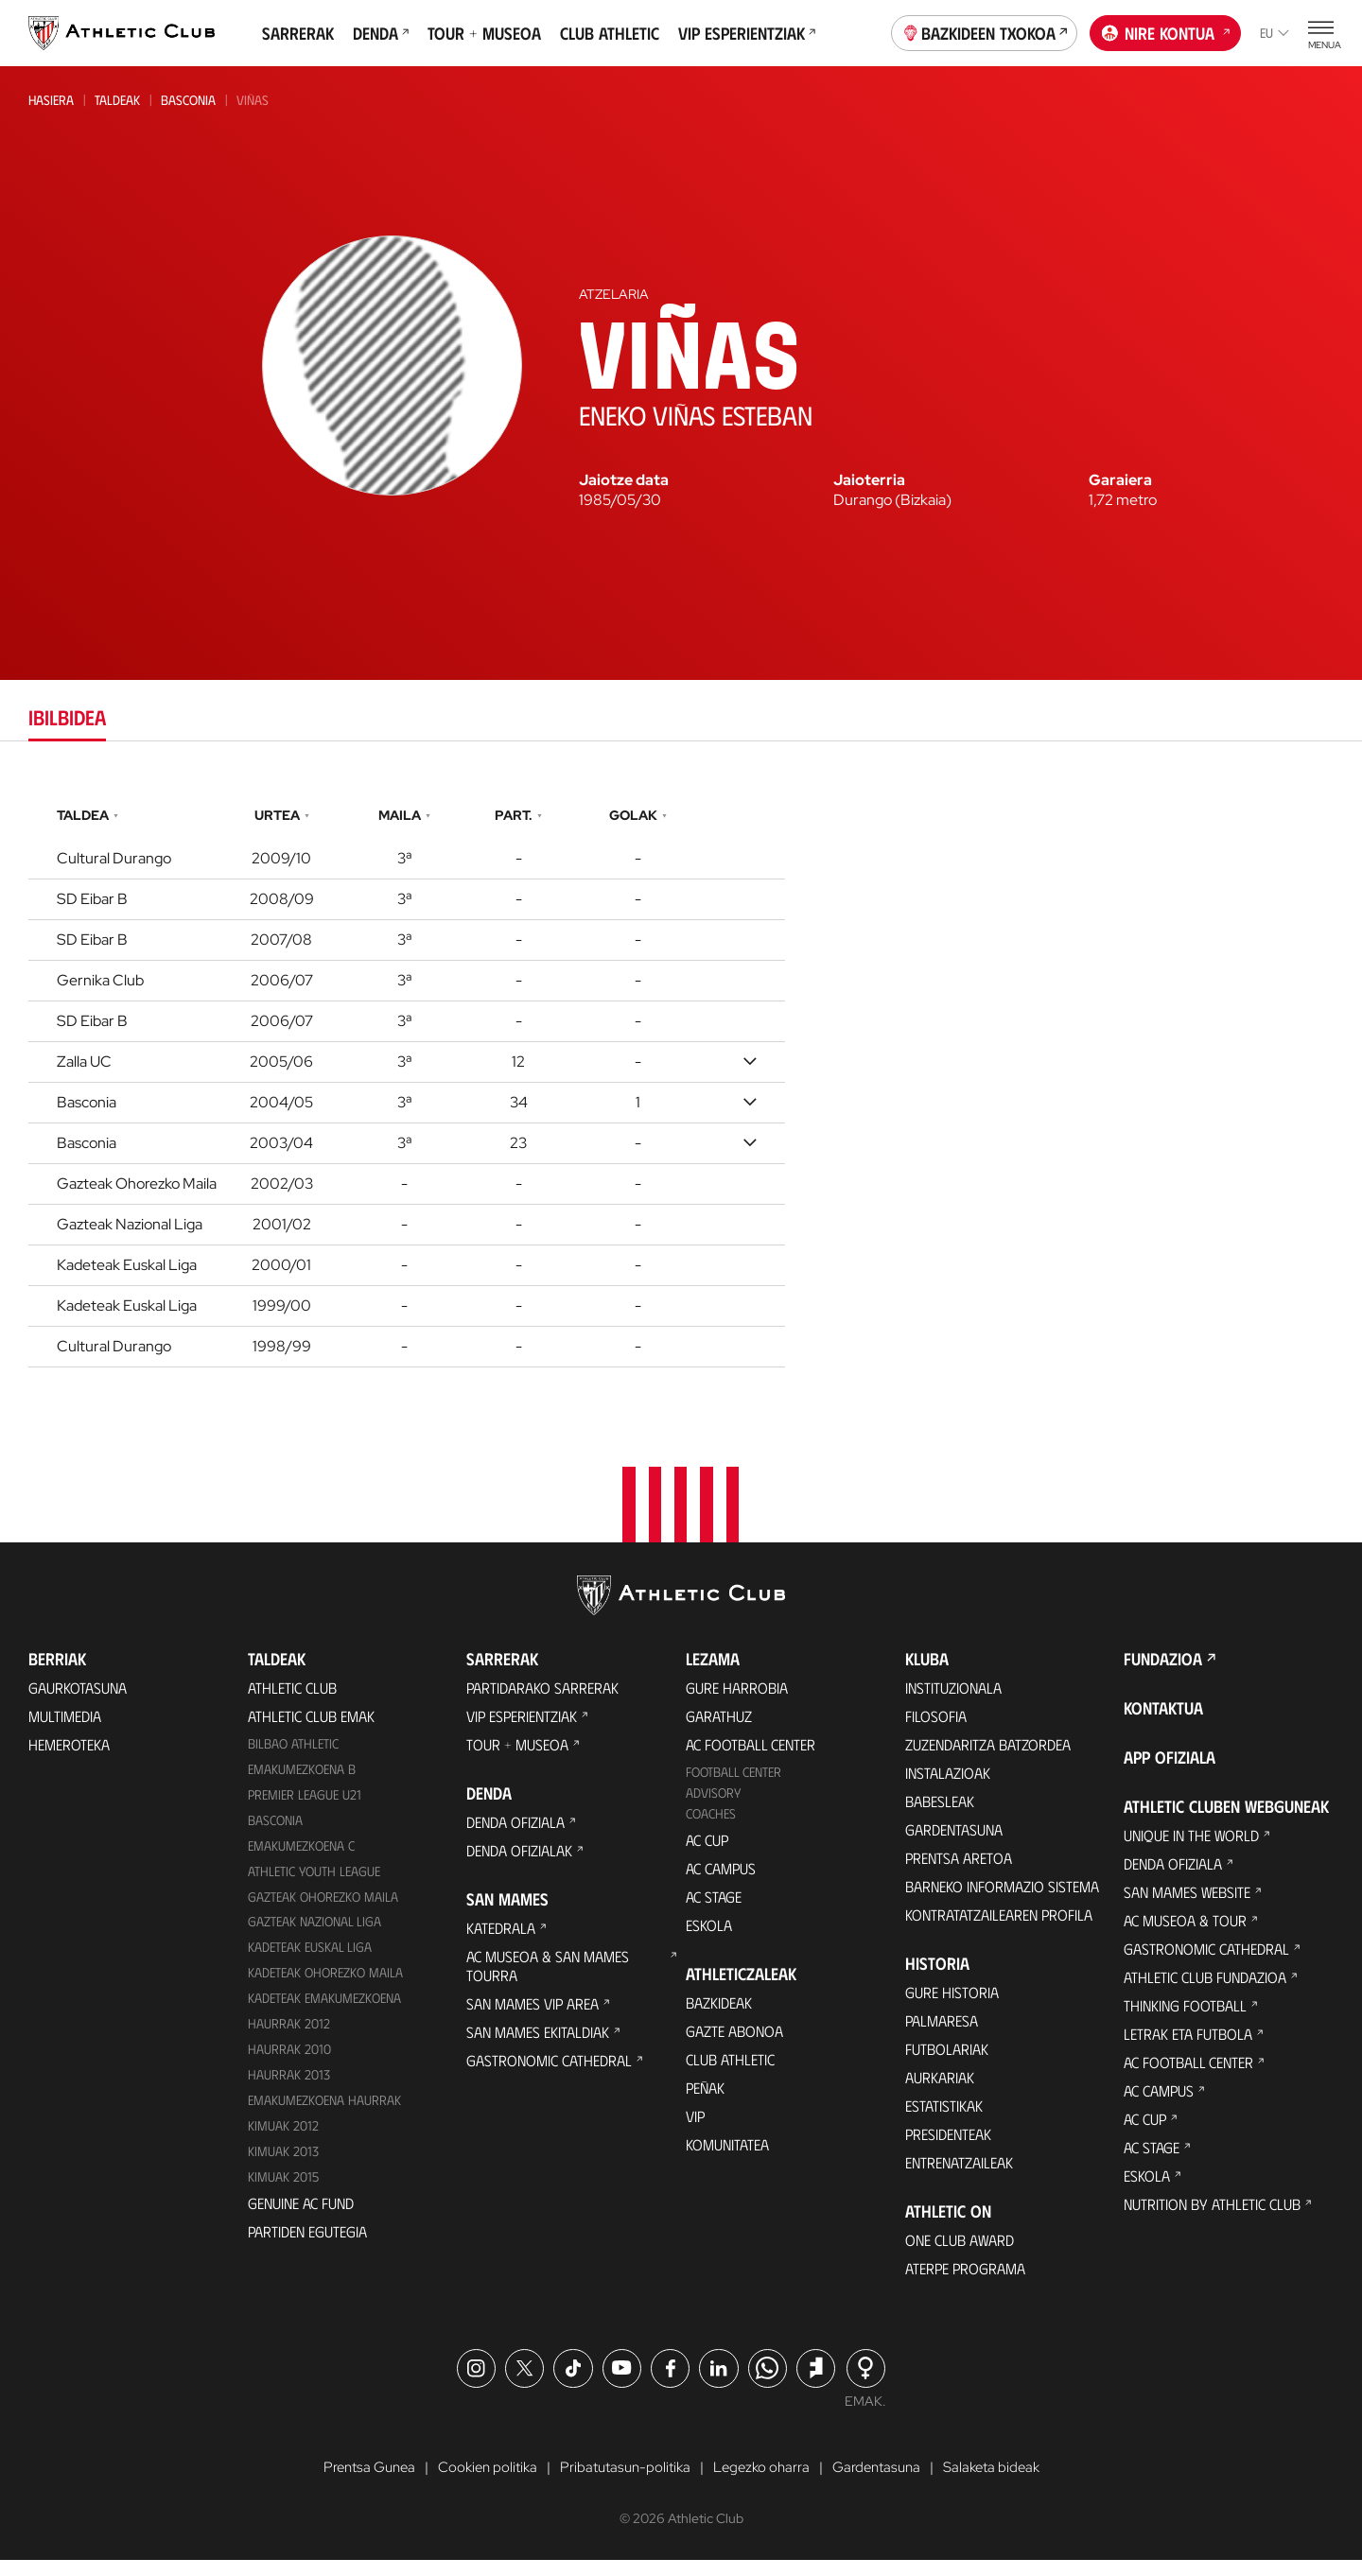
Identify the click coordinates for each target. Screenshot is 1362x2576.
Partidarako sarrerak (542, 1702)
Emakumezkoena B (302, 1783)
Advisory (713, 1807)
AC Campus (721, 1882)
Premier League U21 (304, 1809)
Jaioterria (869, 480)
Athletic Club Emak (311, 1730)
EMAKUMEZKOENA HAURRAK (324, 2114)
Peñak (705, 2102)
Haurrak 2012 (289, 2037)
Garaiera (1120, 480)
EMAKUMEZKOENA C (301, 1860)
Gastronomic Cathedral (549, 2074)
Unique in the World (1191, 1849)
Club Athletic (609, 33)
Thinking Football (1185, 2019)
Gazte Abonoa (734, 2045)
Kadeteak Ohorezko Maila (325, 1986)
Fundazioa (1163, 1672)
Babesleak (939, 1815)
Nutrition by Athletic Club (1212, 2218)
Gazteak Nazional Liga (314, 1936)
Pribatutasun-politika (623, 2482)
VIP (695, 2130)
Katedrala (500, 1942)
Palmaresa (941, 2035)
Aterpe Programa (965, 2282)
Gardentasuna (954, 1844)
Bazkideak (719, 2017)
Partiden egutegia (307, 2245)
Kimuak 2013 (283, 2165)
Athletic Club (292, 1702)
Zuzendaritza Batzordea (988, 1758)
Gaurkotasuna (77, 1702)
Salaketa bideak (1005, 2482)
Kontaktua (1163, 1722)
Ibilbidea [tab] (67, 716)
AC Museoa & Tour (1185, 1934)
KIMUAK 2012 (283, 2140)
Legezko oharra (765, 2482)
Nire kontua (1166, 31)
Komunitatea (727, 2158)
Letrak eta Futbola (1188, 2048)
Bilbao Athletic (293, 1757)
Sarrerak (298, 33)
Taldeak (117, 100)
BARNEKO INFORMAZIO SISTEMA (1002, 1900)
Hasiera (51, 100)
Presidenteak (948, 2148)
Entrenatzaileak (959, 2176)
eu (1274, 33)
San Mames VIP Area (532, 2018)
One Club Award (959, 2254)
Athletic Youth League (314, 1885)
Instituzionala (953, 1702)
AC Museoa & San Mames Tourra (547, 1979)
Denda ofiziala (515, 1836)
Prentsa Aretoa (958, 1872)
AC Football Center (750, 1758)
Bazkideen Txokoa (984, 31)
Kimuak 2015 (283, 2191)
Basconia (188, 100)
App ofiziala (1169, 1771)
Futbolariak (946, 2063)
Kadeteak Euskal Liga (310, 1961)
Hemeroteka (69, 1758)
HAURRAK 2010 (289, 2063)
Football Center (733, 1786)
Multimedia (64, 1730)
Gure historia (952, 2006)
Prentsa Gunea (355, 2482)
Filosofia (936, 1730)
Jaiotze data (624, 480)
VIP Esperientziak (746, 33)
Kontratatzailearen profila (998, 1929)
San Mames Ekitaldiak (537, 2046)
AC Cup (707, 1854)
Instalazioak (947, 1787)
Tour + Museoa (484, 33)
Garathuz (719, 1730)
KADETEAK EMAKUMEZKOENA (324, 2012)
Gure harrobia (737, 1702)
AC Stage (714, 1911)
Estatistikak (944, 2120)
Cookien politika (480, 2482)
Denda (381, 33)
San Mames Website (1187, 1906)
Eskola (709, 1939)
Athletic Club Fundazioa (1205, 1991)
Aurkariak (939, 2091)
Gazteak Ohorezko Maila (323, 1911)
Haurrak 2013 (289, 2088)
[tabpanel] (681, 1082)
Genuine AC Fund (301, 2217)
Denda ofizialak (519, 1864)
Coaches (711, 1827)
